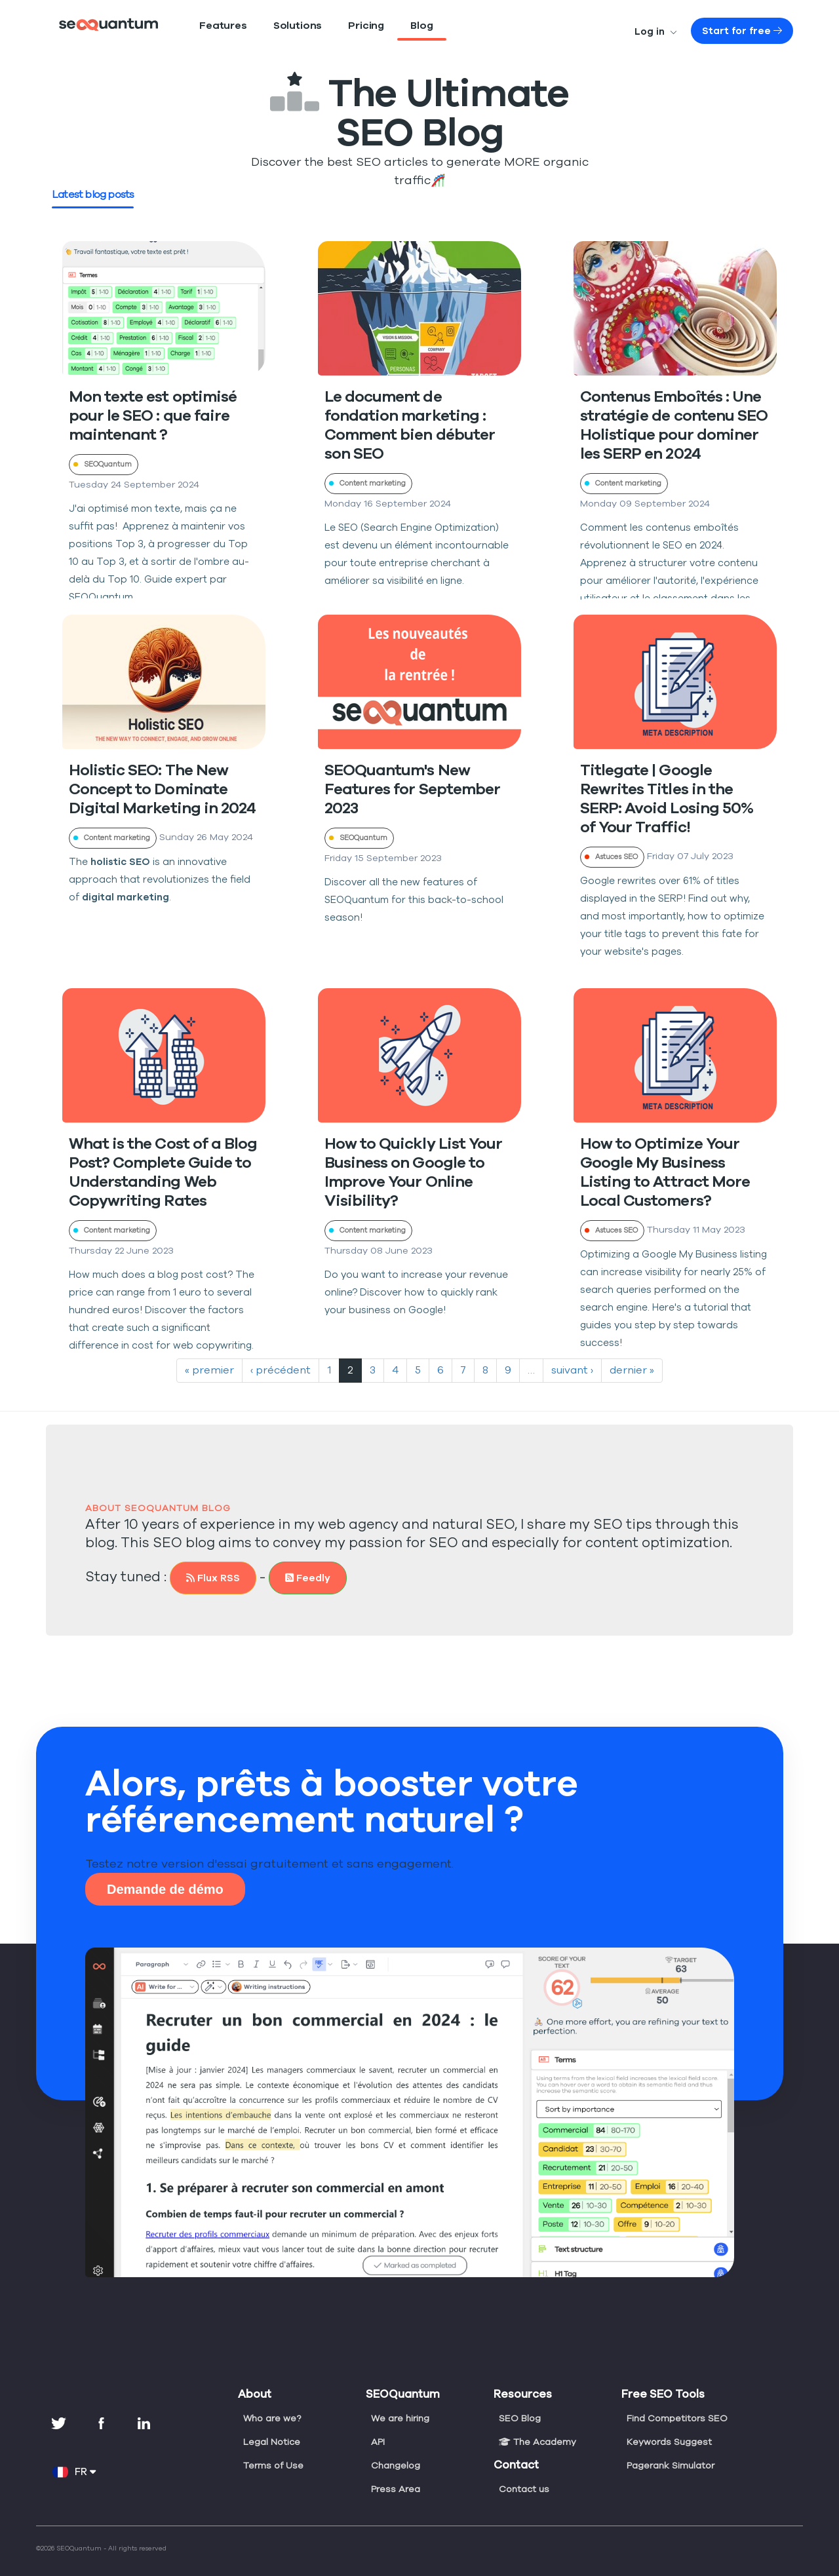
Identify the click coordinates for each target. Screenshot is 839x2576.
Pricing (340, 25)
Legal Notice (270, 2422)
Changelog (394, 2446)
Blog (390, 25)
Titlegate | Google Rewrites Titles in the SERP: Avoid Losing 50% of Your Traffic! (673, 770)
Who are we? (271, 2399)
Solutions (279, 25)
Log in (675, 31)
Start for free (751, 31)
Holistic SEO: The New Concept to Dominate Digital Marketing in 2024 (153, 770)
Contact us (522, 2470)
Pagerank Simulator (670, 2446)
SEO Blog (520, 2399)
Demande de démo (165, 1870)
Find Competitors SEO (675, 2399)
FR (74, 2453)
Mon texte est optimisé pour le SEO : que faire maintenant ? (147, 397)
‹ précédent (279, 1350)
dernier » (625, 1350)
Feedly (297, 1558)
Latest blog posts (91, 175)
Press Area (395, 2470)
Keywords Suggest (668, 2422)
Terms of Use (272, 2446)
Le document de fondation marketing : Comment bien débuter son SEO (416, 397)
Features (216, 25)
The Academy (535, 2422)
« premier (214, 1350)
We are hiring (400, 2399)
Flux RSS (205, 1558)
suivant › (569, 1350)
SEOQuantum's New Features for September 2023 (405, 770)
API (378, 2422)
